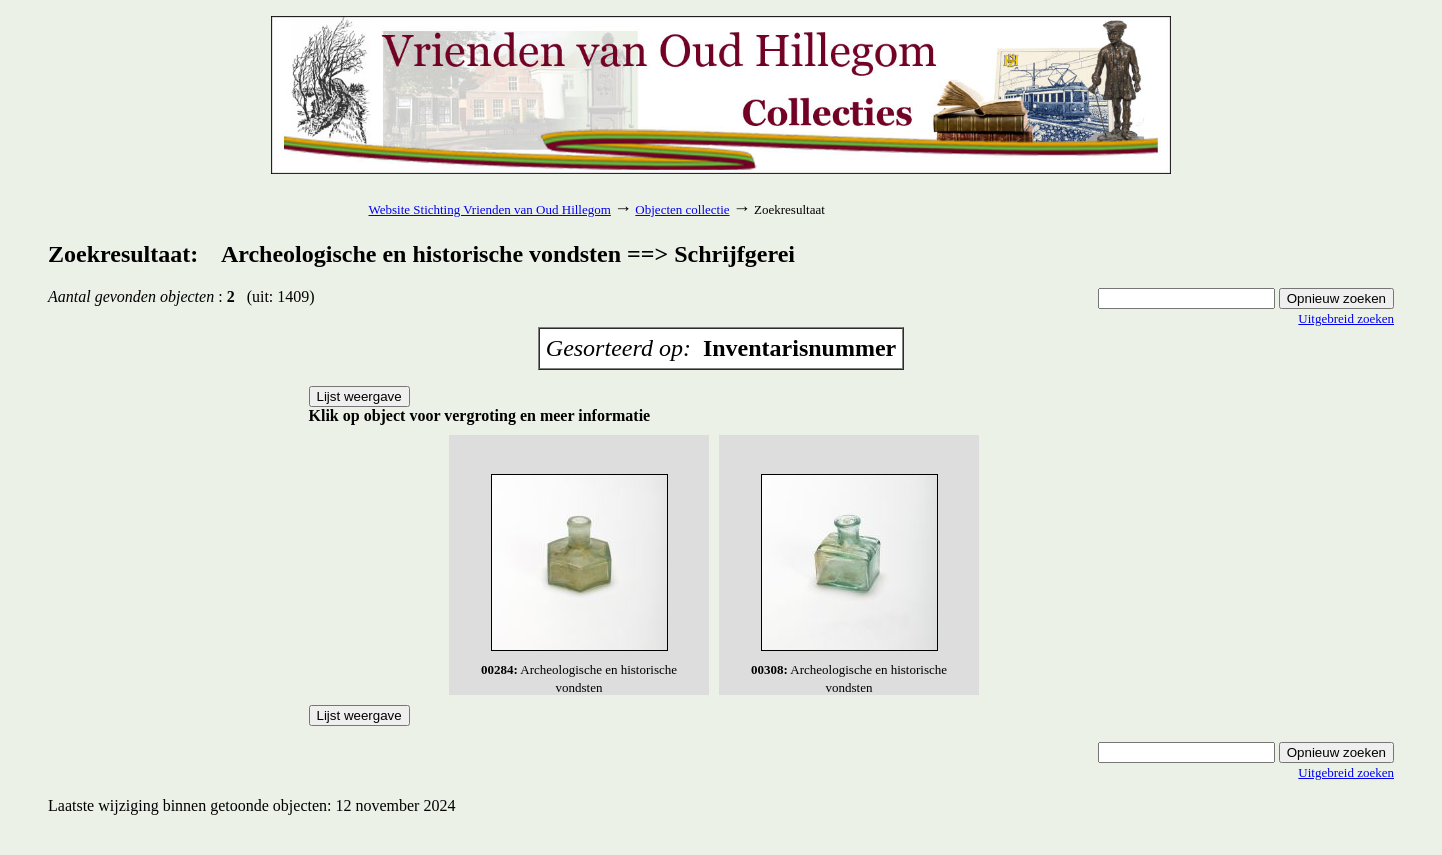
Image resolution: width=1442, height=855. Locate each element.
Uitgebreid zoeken (1346, 318)
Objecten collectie (682, 209)
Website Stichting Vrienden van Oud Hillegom (489, 209)
